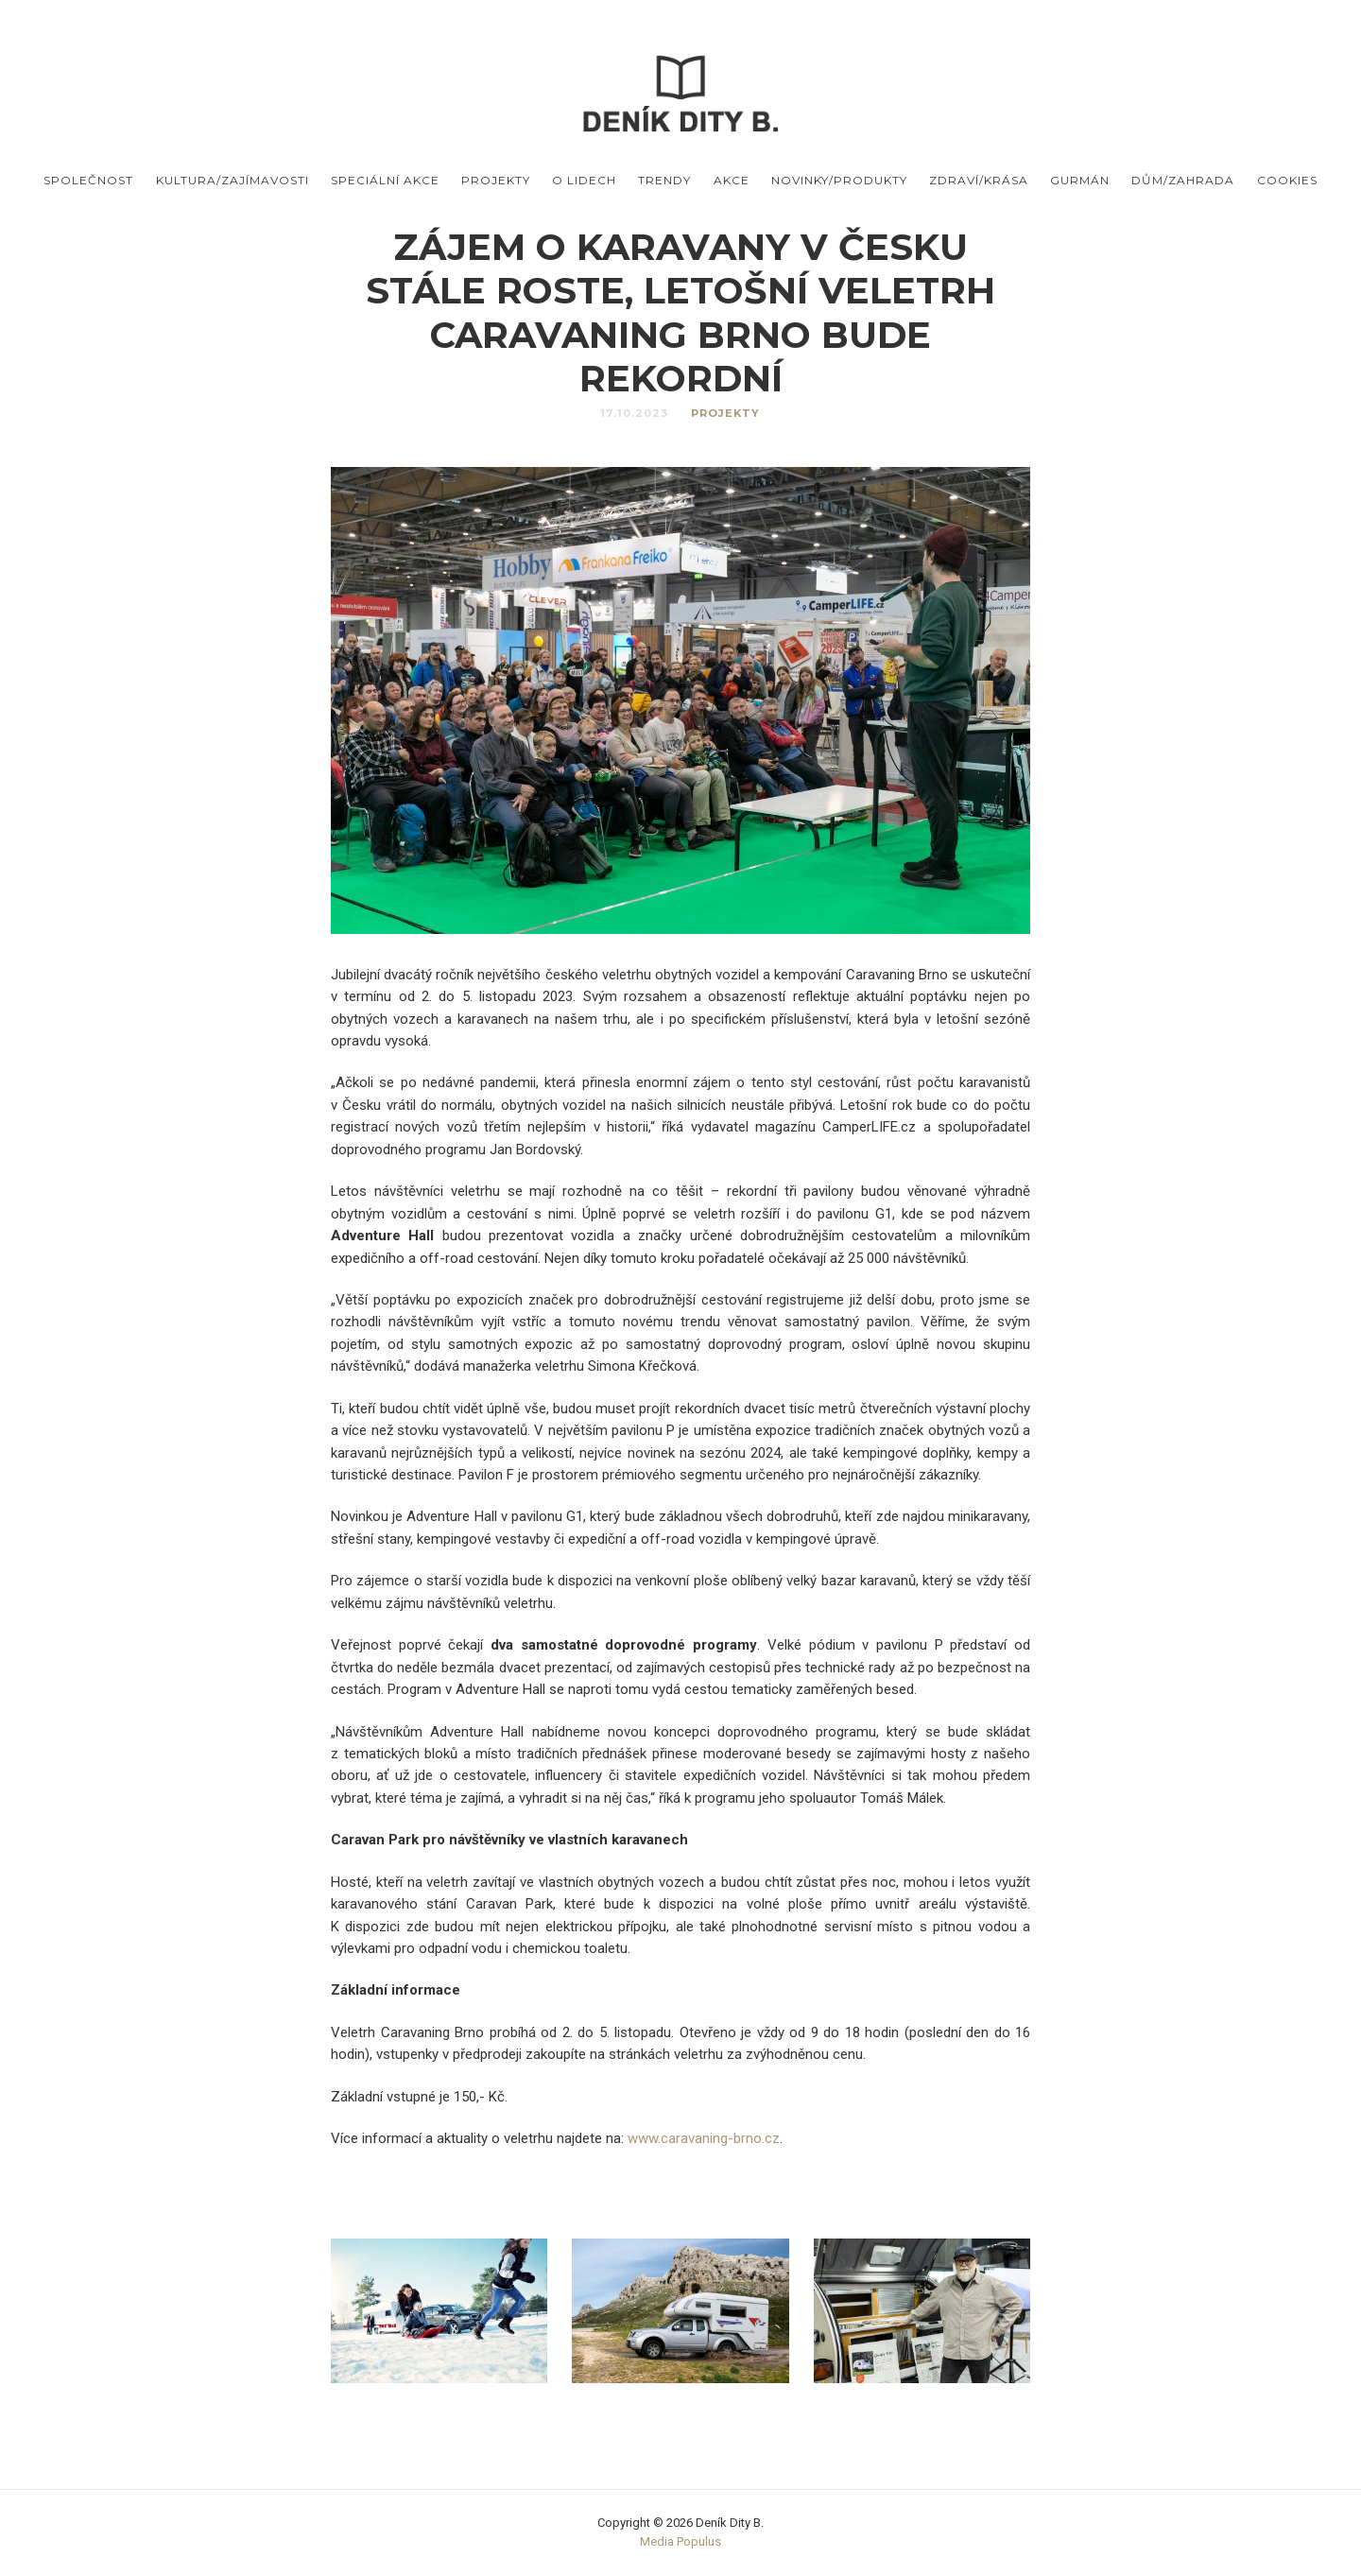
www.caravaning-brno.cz (704, 2138)
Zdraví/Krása (978, 180)
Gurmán (1080, 180)
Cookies (1287, 180)
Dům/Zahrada (1182, 180)
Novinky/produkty (839, 180)
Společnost (88, 180)
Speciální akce (385, 180)
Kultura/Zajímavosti (232, 180)
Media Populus (680, 2541)
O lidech (584, 180)
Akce (731, 180)
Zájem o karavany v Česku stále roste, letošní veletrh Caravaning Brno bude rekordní (680, 312)
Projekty (495, 180)
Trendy (664, 180)
